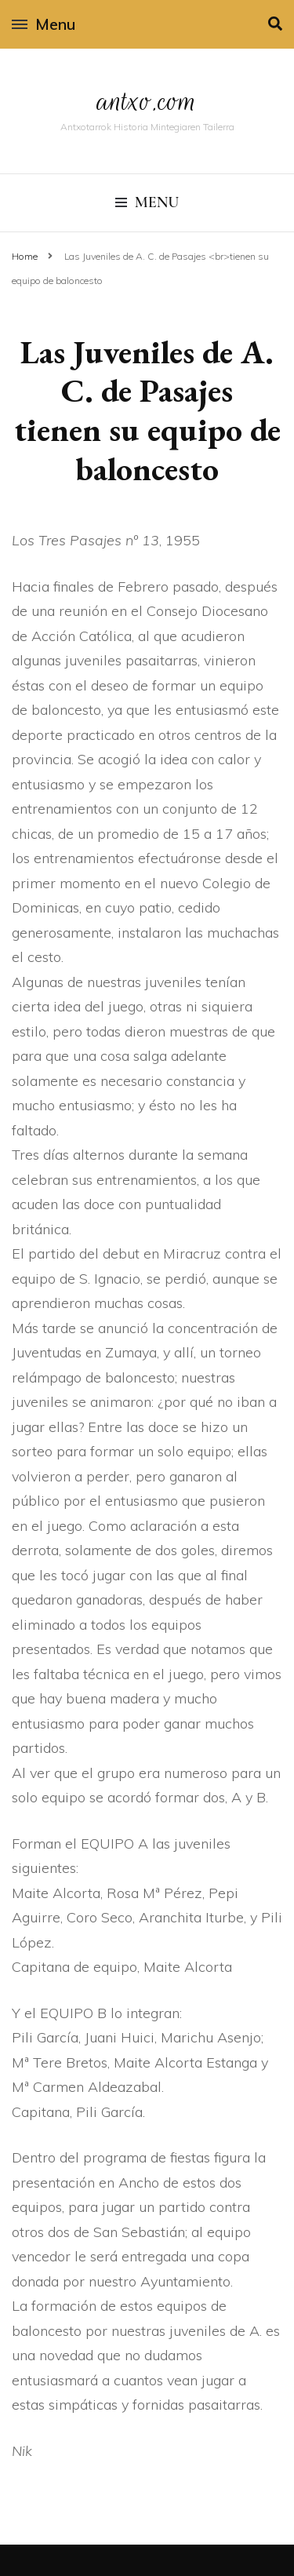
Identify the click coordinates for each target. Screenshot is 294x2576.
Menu (43, 24)
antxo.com (147, 101)
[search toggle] (275, 23)
